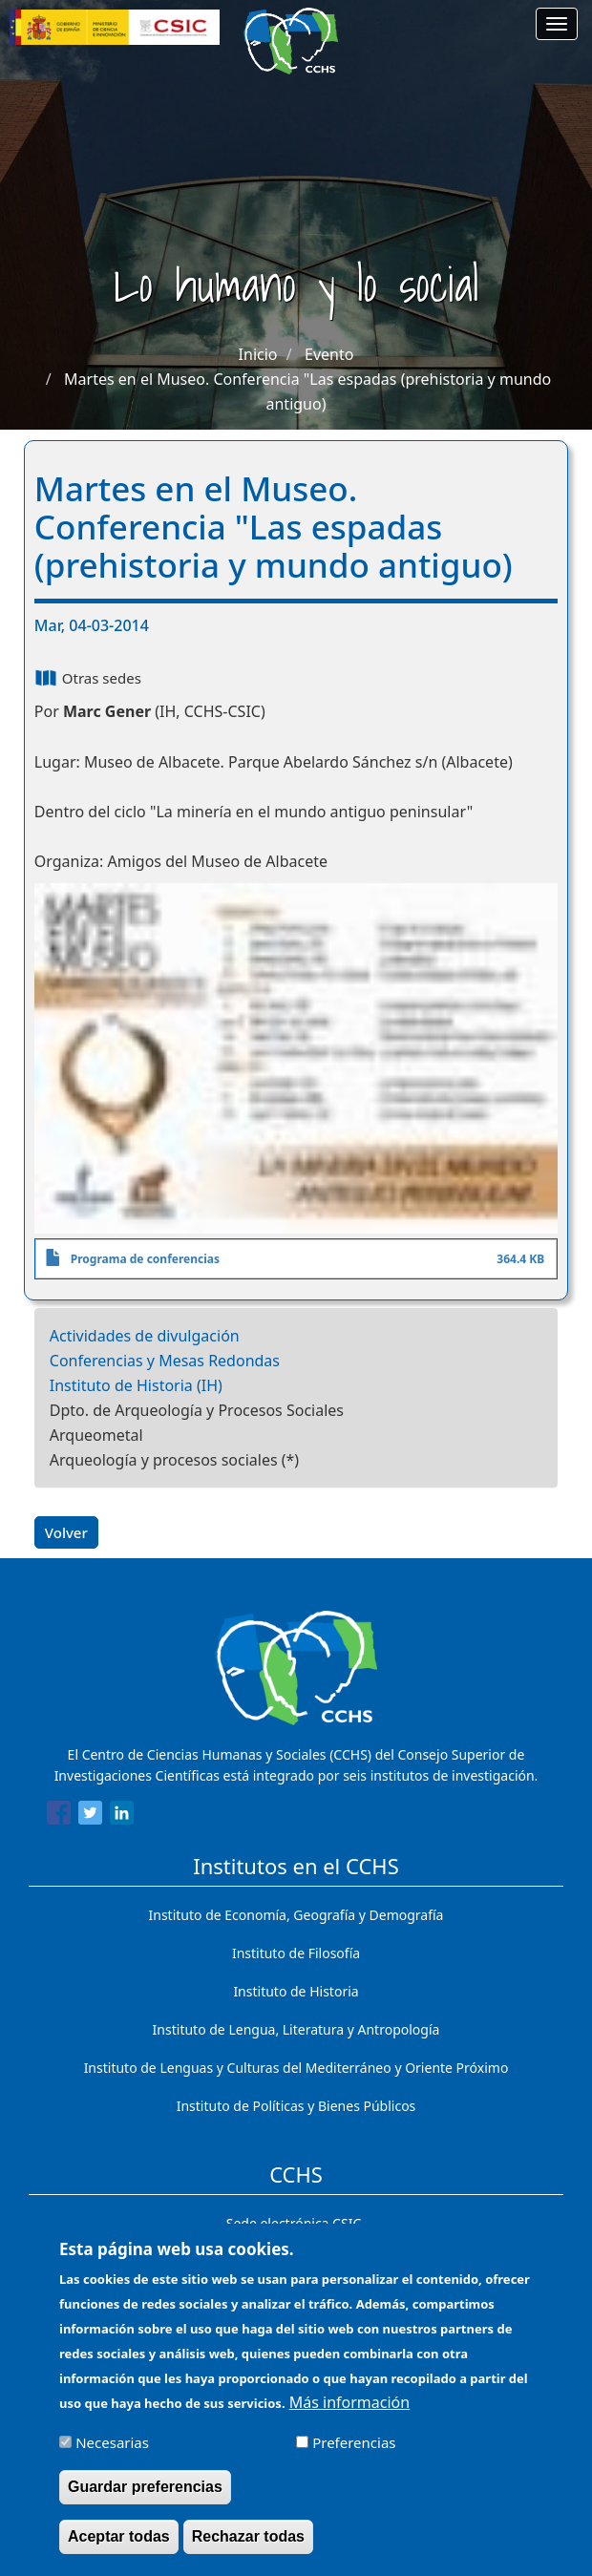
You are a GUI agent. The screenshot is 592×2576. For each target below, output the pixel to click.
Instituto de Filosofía (296, 1953)
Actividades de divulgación (145, 1335)
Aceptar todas (119, 2551)
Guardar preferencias (145, 2501)
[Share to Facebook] (59, 1816)
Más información (349, 2416)
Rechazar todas (248, 2551)
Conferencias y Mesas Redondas (165, 1360)
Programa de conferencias (145, 1259)
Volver (66, 1532)
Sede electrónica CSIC (293, 2223)
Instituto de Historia (295, 1991)
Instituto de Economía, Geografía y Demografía (296, 1915)
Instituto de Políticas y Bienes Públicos (296, 2106)
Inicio (258, 354)
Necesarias (112, 2456)
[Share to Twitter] (90, 1816)
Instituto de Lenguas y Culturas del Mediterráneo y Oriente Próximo (296, 2068)
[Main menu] (557, 24)
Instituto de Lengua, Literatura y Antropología (296, 2029)
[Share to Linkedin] (122, 1816)
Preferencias (353, 2456)
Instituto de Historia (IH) (136, 1385)
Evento (329, 354)
